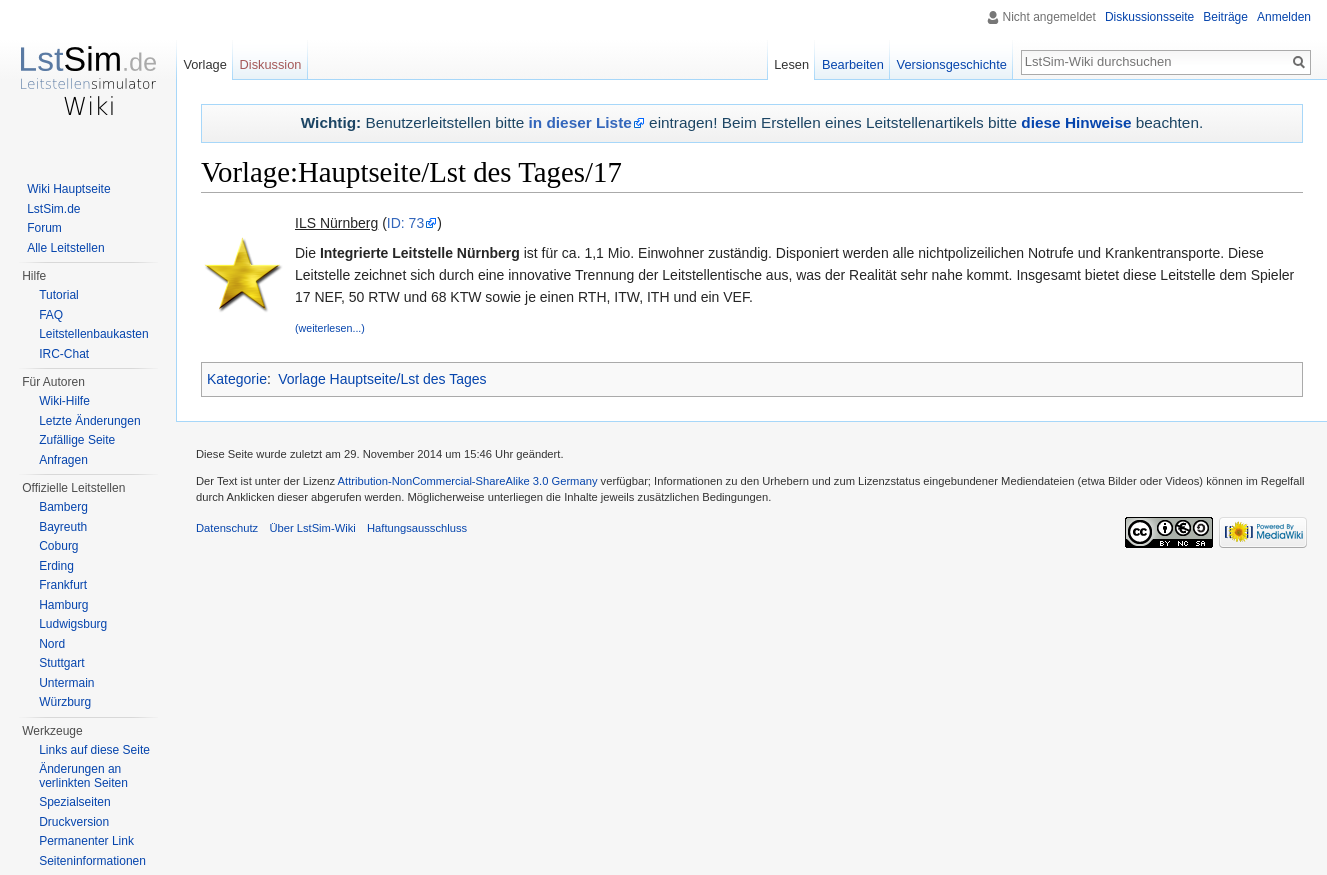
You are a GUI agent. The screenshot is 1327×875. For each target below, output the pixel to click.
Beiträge (1225, 17)
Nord (52, 644)
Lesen (791, 64)
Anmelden (1284, 17)
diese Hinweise (1076, 122)
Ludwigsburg (73, 624)
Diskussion (271, 64)
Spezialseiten (74, 802)
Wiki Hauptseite (68, 189)
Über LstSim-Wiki (312, 528)
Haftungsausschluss (417, 528)
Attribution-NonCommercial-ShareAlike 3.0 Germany (468, 481)
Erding (56, 566)
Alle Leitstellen (65, 248)
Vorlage (204, 64)
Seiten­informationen (92, 861)
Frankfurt (63, 585)
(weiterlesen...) (330, 328)
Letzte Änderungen (89, 421)
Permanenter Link (86, 841)
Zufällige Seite (77, 440)
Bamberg (63, 507)
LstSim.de (53, 209)
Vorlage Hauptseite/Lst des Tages (382, 379)
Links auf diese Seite (94, 750)
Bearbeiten (853, 64)
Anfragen (63, 460)
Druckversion (74, 822)
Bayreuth (63, 527)
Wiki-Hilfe (64, 401)
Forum (44, 228)
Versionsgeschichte (952, 64)
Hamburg (63, 605)
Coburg (58, 546)
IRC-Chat (64, 354)
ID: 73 (405, 223)
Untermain (66, 683)
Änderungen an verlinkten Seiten (83, 776)
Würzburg (65, 702)
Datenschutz (227, 528)
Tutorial (59, 295)
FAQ (51, 315)
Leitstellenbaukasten (93, 334)
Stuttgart (61, 663)
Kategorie (237, 379)
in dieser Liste (580, 122)
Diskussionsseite (1149, 17)
